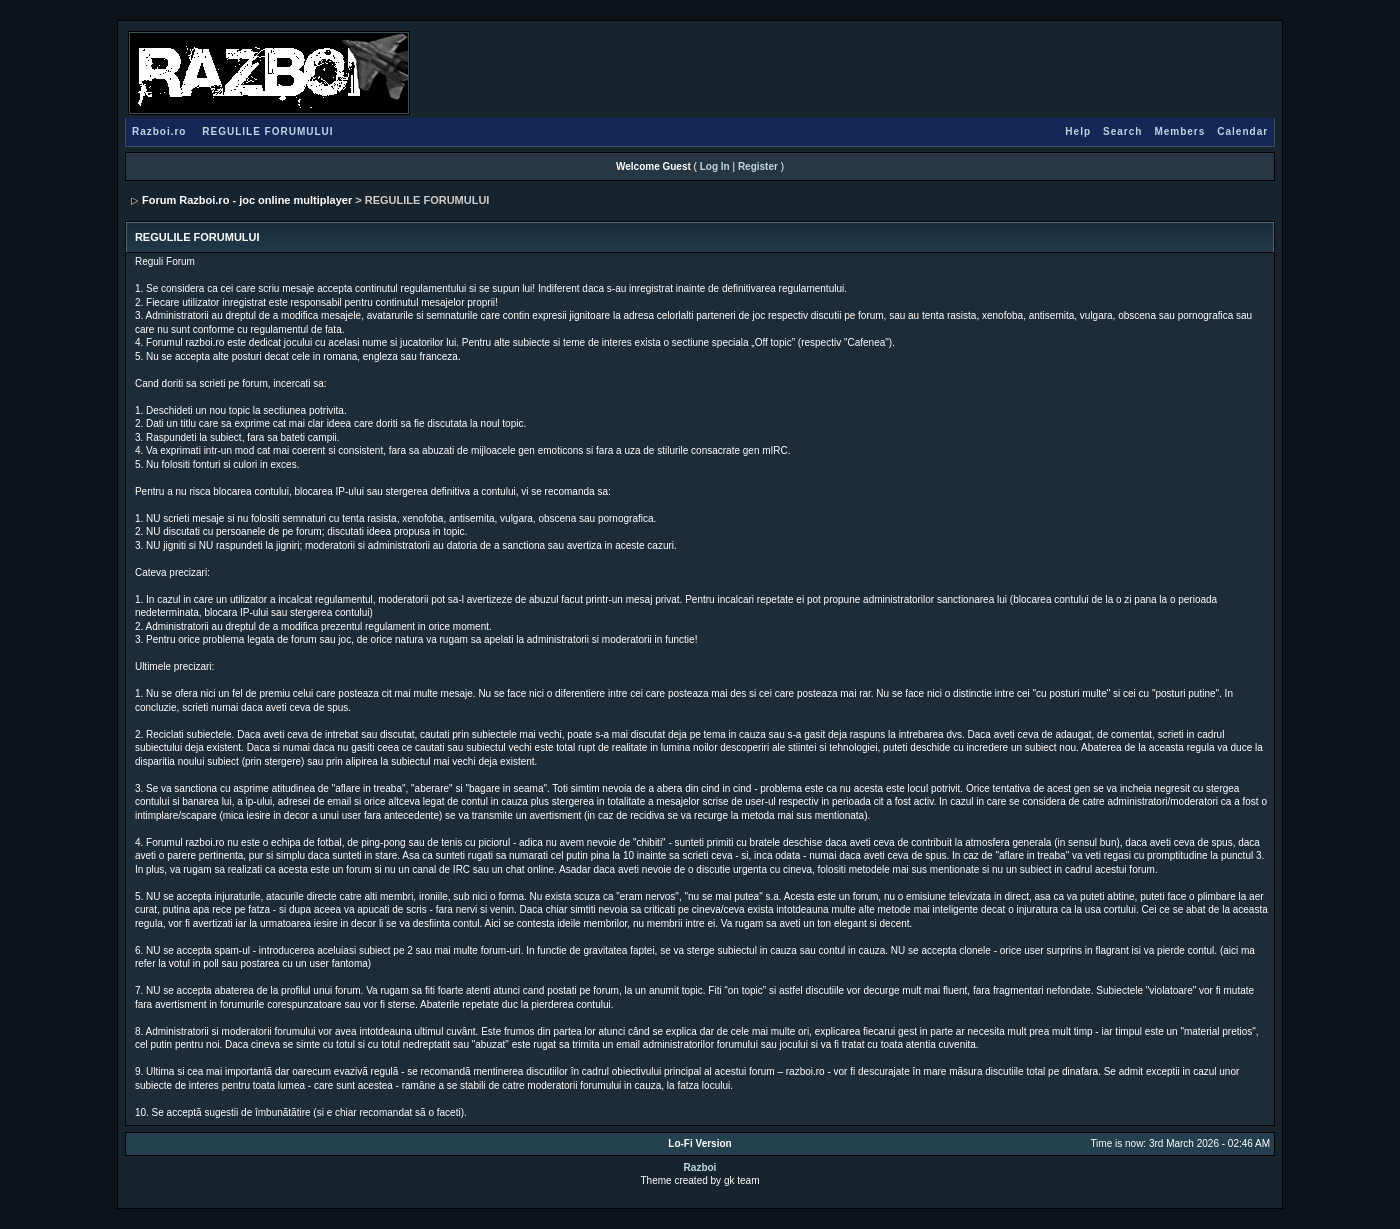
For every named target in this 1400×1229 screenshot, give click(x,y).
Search (1122, 131)
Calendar (1242, 131)
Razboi (700, 1167)
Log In (715, 166)
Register (758, 166)
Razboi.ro (159, 131)
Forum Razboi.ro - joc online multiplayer (247, 200)
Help (1078, 131)
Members (1179, 131)
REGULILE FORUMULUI (267, 131)
